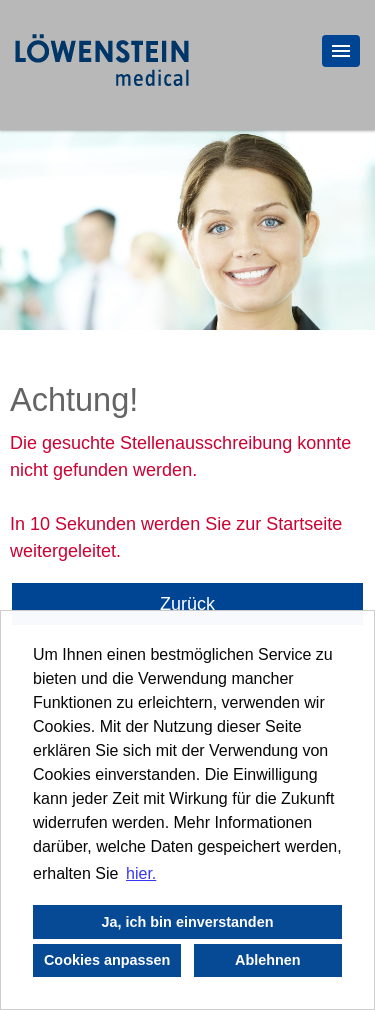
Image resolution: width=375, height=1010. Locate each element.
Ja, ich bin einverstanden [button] (188, 922)
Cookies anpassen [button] (107, 960)
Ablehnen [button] (268, 960)
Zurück (187, 604)
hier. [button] (141, 873)
